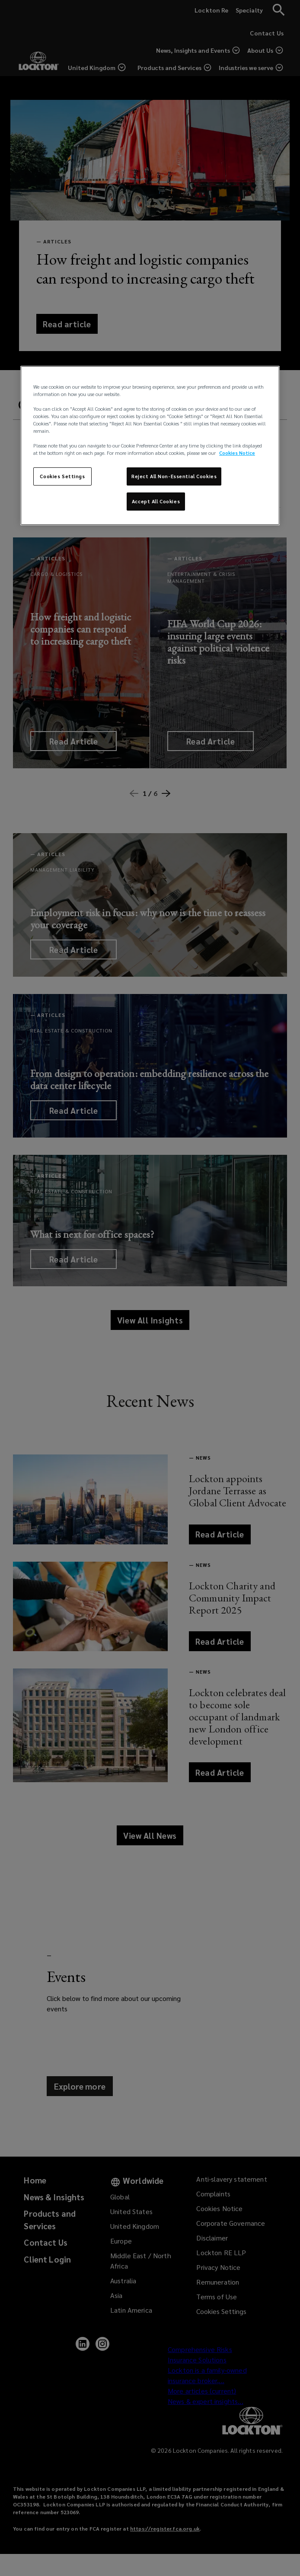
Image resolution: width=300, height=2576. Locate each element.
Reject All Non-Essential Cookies (174, 476)
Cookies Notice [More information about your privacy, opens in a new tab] (237, 453)
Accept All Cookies (156, 501)
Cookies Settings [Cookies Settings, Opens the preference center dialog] (62, 476)
